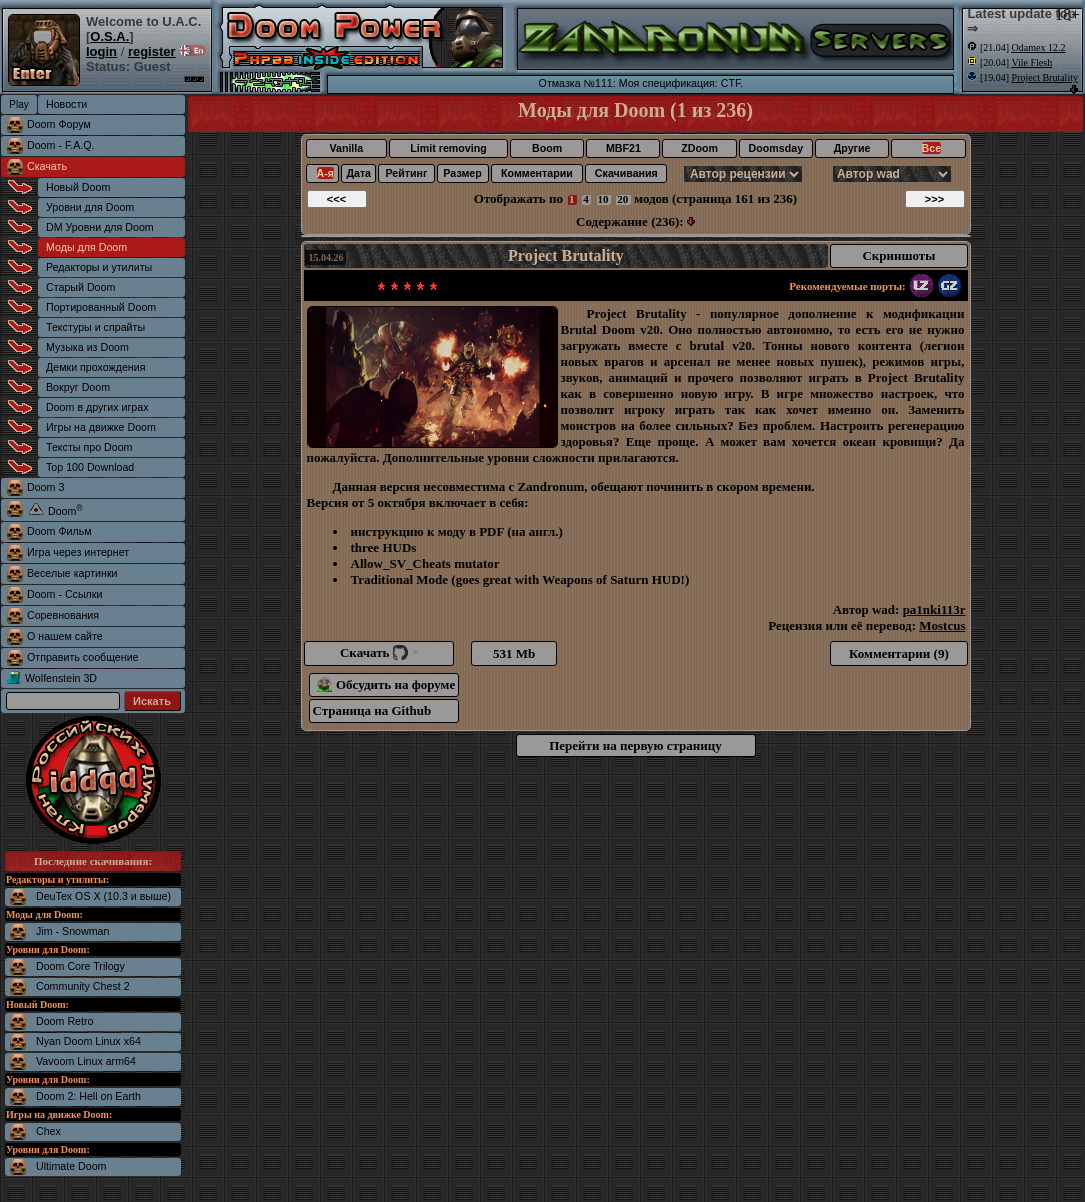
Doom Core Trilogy (80, 966)
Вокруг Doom (78, 387)
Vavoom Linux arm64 (86, 1061)
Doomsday (776, 148)
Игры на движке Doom (101, 427)
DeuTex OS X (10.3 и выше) (103, 896)
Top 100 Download (90, 467)
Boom (547, 148)
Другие (852, 148)
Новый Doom (78, 187)
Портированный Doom (101, 307)
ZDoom (699, 148)
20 (622, 199)
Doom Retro (64, 1021)
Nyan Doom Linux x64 (88, 1041)
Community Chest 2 (83, 986)
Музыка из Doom (87, 347)
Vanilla (346, 148)
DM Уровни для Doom (100, 227)
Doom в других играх (97, 407)
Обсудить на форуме (386, 684)
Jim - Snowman (72, 931)
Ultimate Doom (71, 1166)
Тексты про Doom (89, 447)
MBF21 (623, 148)
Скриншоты (898, 255)
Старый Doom (80, 287)
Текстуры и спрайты (95, 327)
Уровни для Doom (90, 207)
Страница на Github (372, 710)
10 (603, 199)
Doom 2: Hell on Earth (88, 1096)
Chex (48, 1131)
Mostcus (942, 625)
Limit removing (448, 148)
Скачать (47, 166)
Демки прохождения (95, 367)
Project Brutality (566, 255)
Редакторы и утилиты (99, 267)
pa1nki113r (934, 609)
